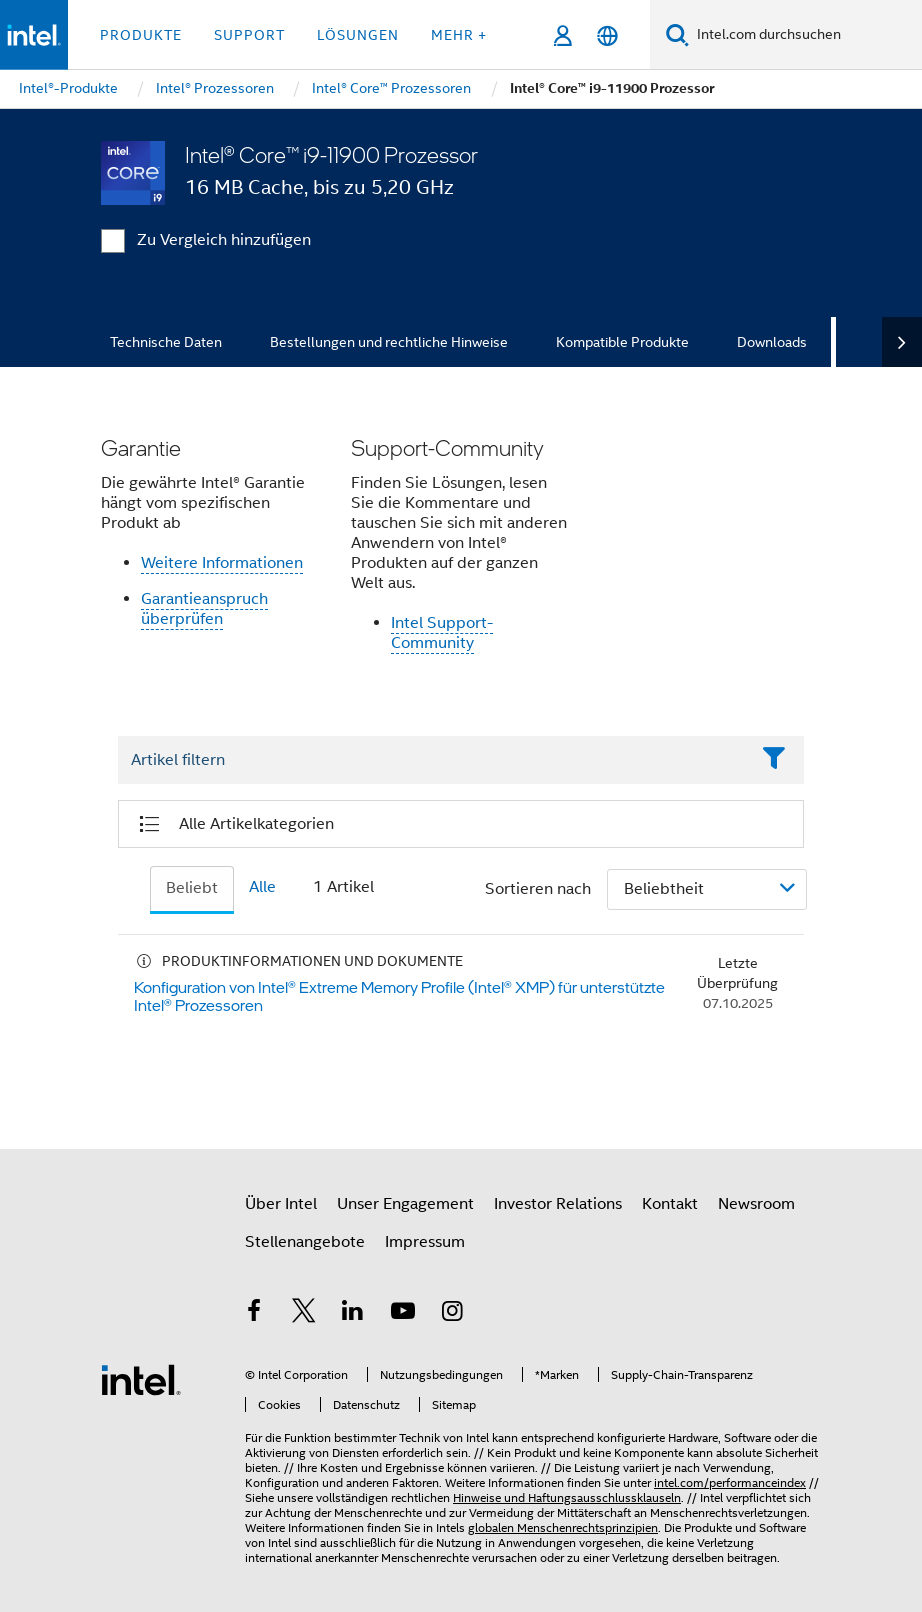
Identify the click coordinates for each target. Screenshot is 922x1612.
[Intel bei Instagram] (452, 1314)
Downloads (772, 342)
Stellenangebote (305, 1242)
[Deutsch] (607, 35)
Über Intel (281, 1204)
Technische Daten (166, 342)
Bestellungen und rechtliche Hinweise (389, 342)
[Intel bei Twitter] (304, 1314)
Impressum (425, 1242)
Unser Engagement (405, 1204)
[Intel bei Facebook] (254, 1314)
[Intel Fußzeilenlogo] (141, 1379)
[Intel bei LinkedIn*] (353, 1314)
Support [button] (249, 35)
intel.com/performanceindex (730, 1482)
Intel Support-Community (442, 633)
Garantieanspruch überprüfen (204, 609)
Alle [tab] (262, 887)
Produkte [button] (141, 35)
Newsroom (756, 1204)
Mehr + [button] (459, 35)
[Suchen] (677, 34)
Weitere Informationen (222, 563)
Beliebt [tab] (192, 888)
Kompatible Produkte (622, 342)
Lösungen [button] (358, 35)
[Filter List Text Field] (433, 761)
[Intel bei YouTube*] (403, 1314)
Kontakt (670, 1204)
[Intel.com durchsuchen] (805, 35)
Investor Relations (558, 1204)
